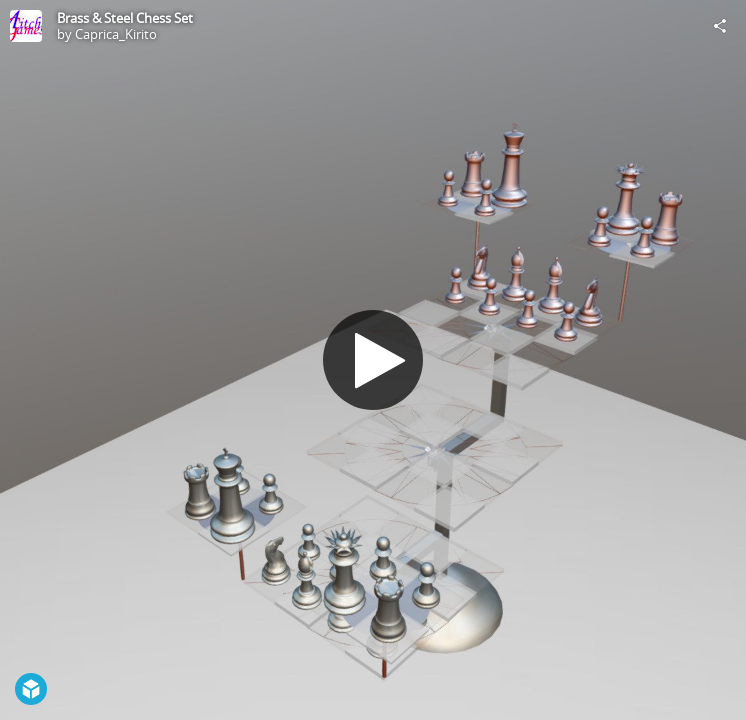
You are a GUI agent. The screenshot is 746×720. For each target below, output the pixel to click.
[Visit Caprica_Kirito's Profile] (26, 26)
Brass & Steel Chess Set (125, 18)
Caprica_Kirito (116, 34)
